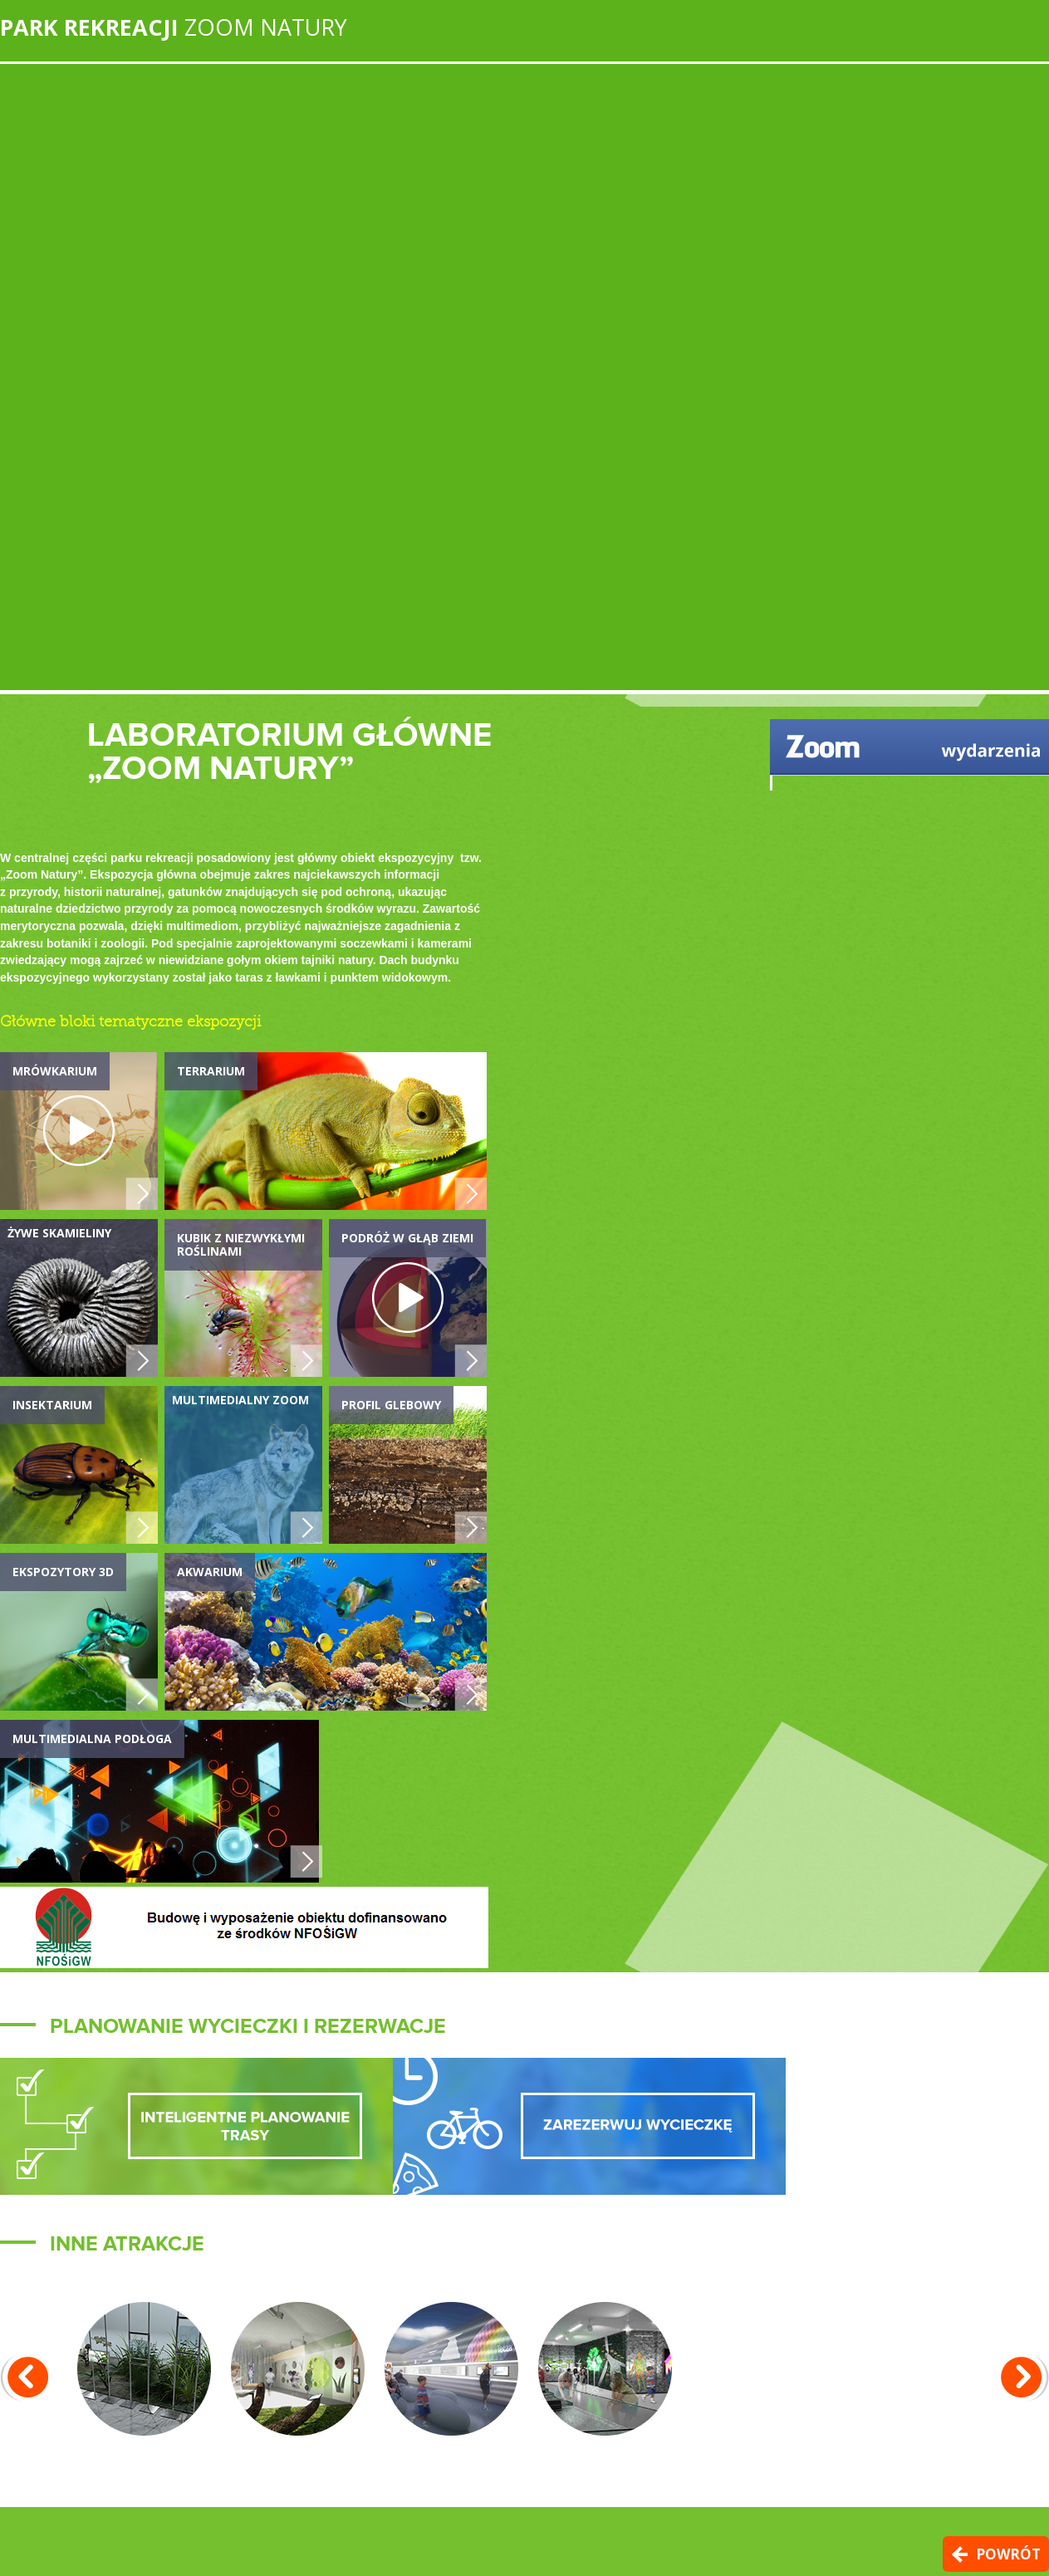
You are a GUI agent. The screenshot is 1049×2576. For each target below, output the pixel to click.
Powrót (1008, 2554)
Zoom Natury (173, 27)
